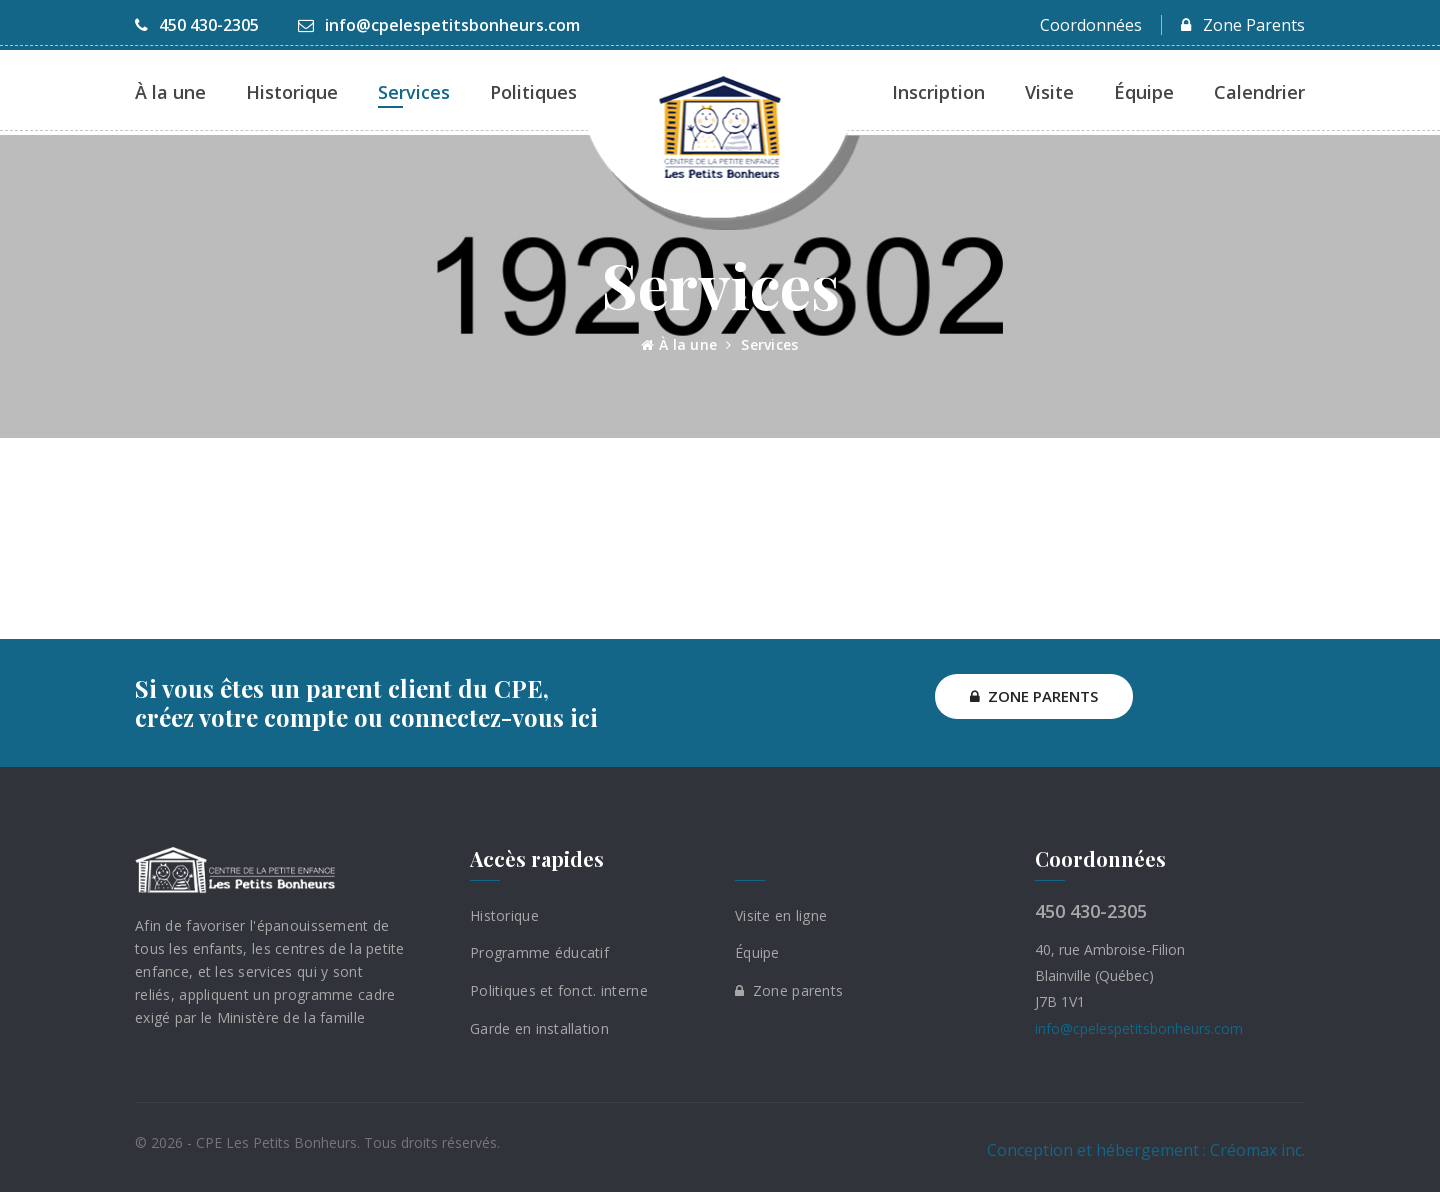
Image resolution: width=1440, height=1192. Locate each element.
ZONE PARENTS (1034, 696)
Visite (1049, 92)
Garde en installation (539, 1028)
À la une (170, 92)
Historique (292, 92)
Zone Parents (1243, 25)
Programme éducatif (539, 952)
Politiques (533, 92)
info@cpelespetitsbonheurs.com (439, 25)
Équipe (1144, 92)
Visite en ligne (781, 914)
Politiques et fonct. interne (559, 990)
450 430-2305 (197, 25)
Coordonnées (1091, 25)
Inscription (938, 92)
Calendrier (1259, 92)
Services (414, 92)
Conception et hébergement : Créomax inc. (1146, 1149)
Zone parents (789, 990)
